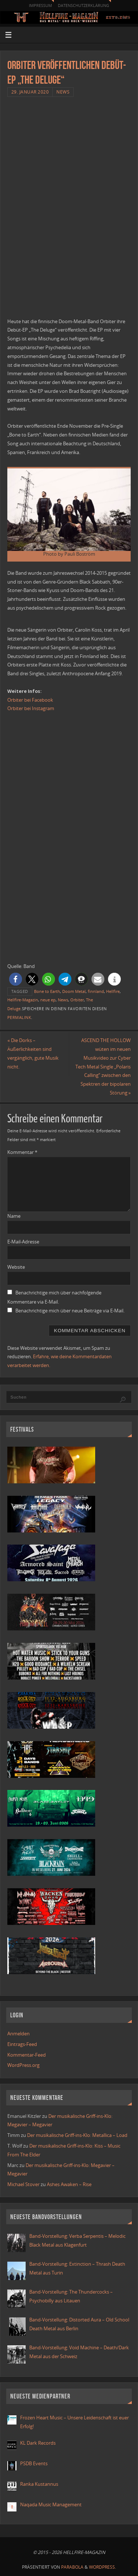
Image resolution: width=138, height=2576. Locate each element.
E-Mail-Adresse (23, 1242)
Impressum (40, 5)
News (63, 92)
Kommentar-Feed (26, 2055)
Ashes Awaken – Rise (69, 2184)
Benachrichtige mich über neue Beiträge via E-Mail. (69, 1311)
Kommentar (22, 1152)
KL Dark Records (38, 2443)
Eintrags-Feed (22, 2044)
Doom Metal (74, 991)
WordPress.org (23, 2065)
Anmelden (18, 2034)
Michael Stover (23, 2184)
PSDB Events (34, 2463)
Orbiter (77, 999)
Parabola (72, 2567)
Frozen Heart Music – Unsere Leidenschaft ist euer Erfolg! (74, 2422)
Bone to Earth (47, 991)
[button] (15, 979)
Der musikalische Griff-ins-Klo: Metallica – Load (77, 2135)
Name (13, 1216)
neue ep (48, 999)
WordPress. (102, 2567)
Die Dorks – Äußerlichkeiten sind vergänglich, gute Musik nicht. (33, 1053)
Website (16, 1267)
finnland (96, 991)
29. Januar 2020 (30, 92)
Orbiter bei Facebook (30, 700)
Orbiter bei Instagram (30, 708)
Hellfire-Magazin (22, 999)
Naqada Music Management (51, 2505)
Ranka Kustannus (39, 2484)
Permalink (19, 1017)
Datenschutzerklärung (83, 5)
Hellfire (113, 991)
